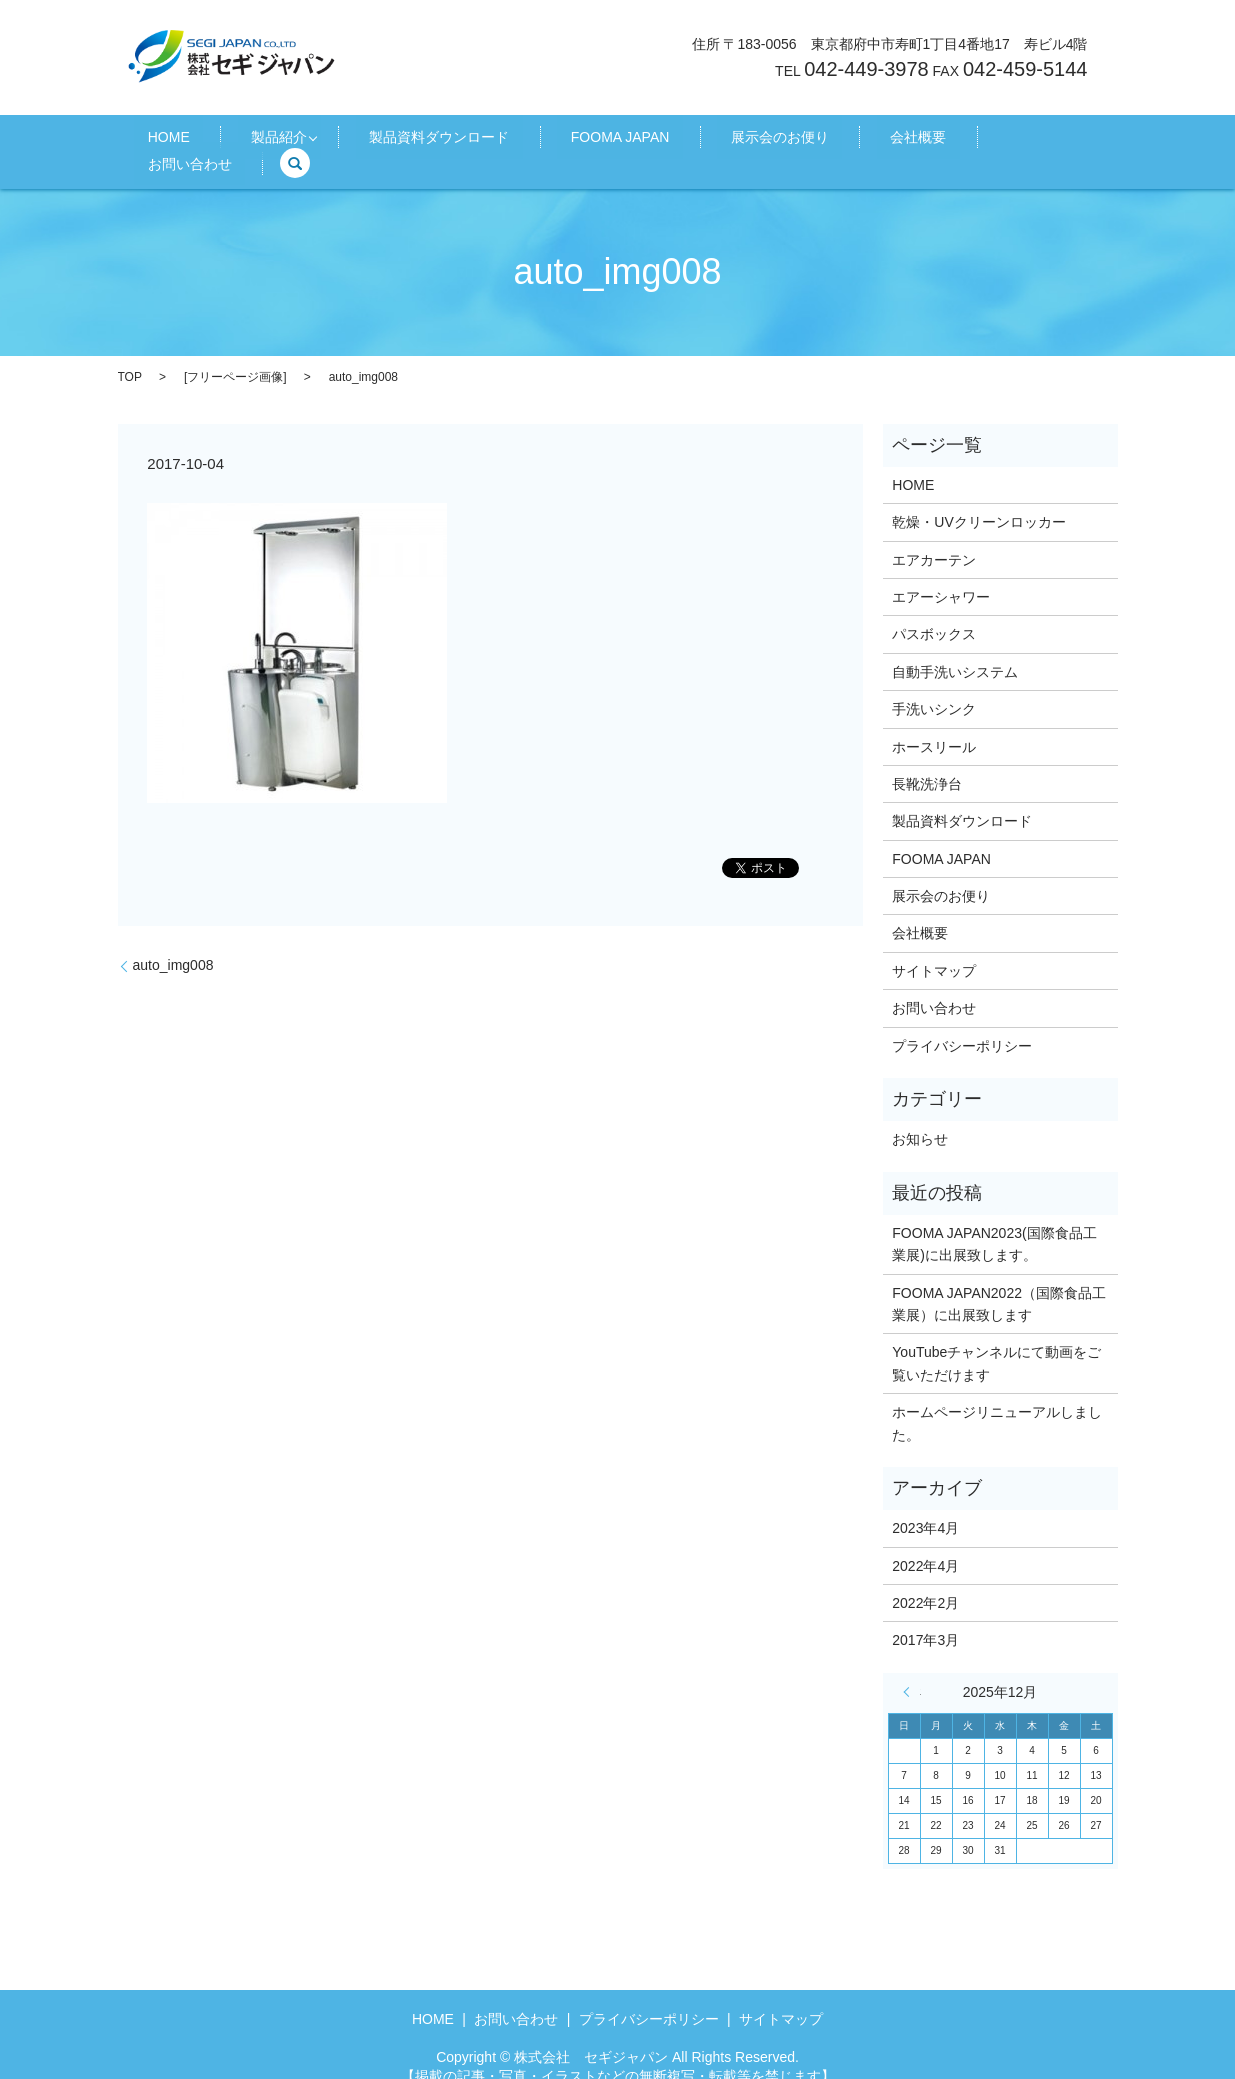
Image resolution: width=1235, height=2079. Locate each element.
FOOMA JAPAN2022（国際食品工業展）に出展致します (999, 1281)
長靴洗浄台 (927, 762)
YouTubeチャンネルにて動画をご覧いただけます (996, 1341)
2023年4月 (925, 1506)
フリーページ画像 (235, 354)
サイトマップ (934, 949)
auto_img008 (173, 943)
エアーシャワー (941, 575)
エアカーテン (934, 537)
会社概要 (837, 141)
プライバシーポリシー (962, 1023)
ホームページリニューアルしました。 (997, 1401)
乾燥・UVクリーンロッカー (978, 500)
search (1033, 141)
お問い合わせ (941, 141)
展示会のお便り (725, 141)
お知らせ (920, 1117)
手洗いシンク (934, 687)
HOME (208, 141)
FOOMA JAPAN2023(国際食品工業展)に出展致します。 (994, 1221)
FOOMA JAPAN (592, 141)
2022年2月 (925, 1581)
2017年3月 (925, 1618)
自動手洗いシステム (955, 649)
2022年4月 (925, 1543)
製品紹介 (292, 141)
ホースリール (934, 724)
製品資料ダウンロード (438, 141)
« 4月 (912, 1669)
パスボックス (934, 612)
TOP (130, 354)
